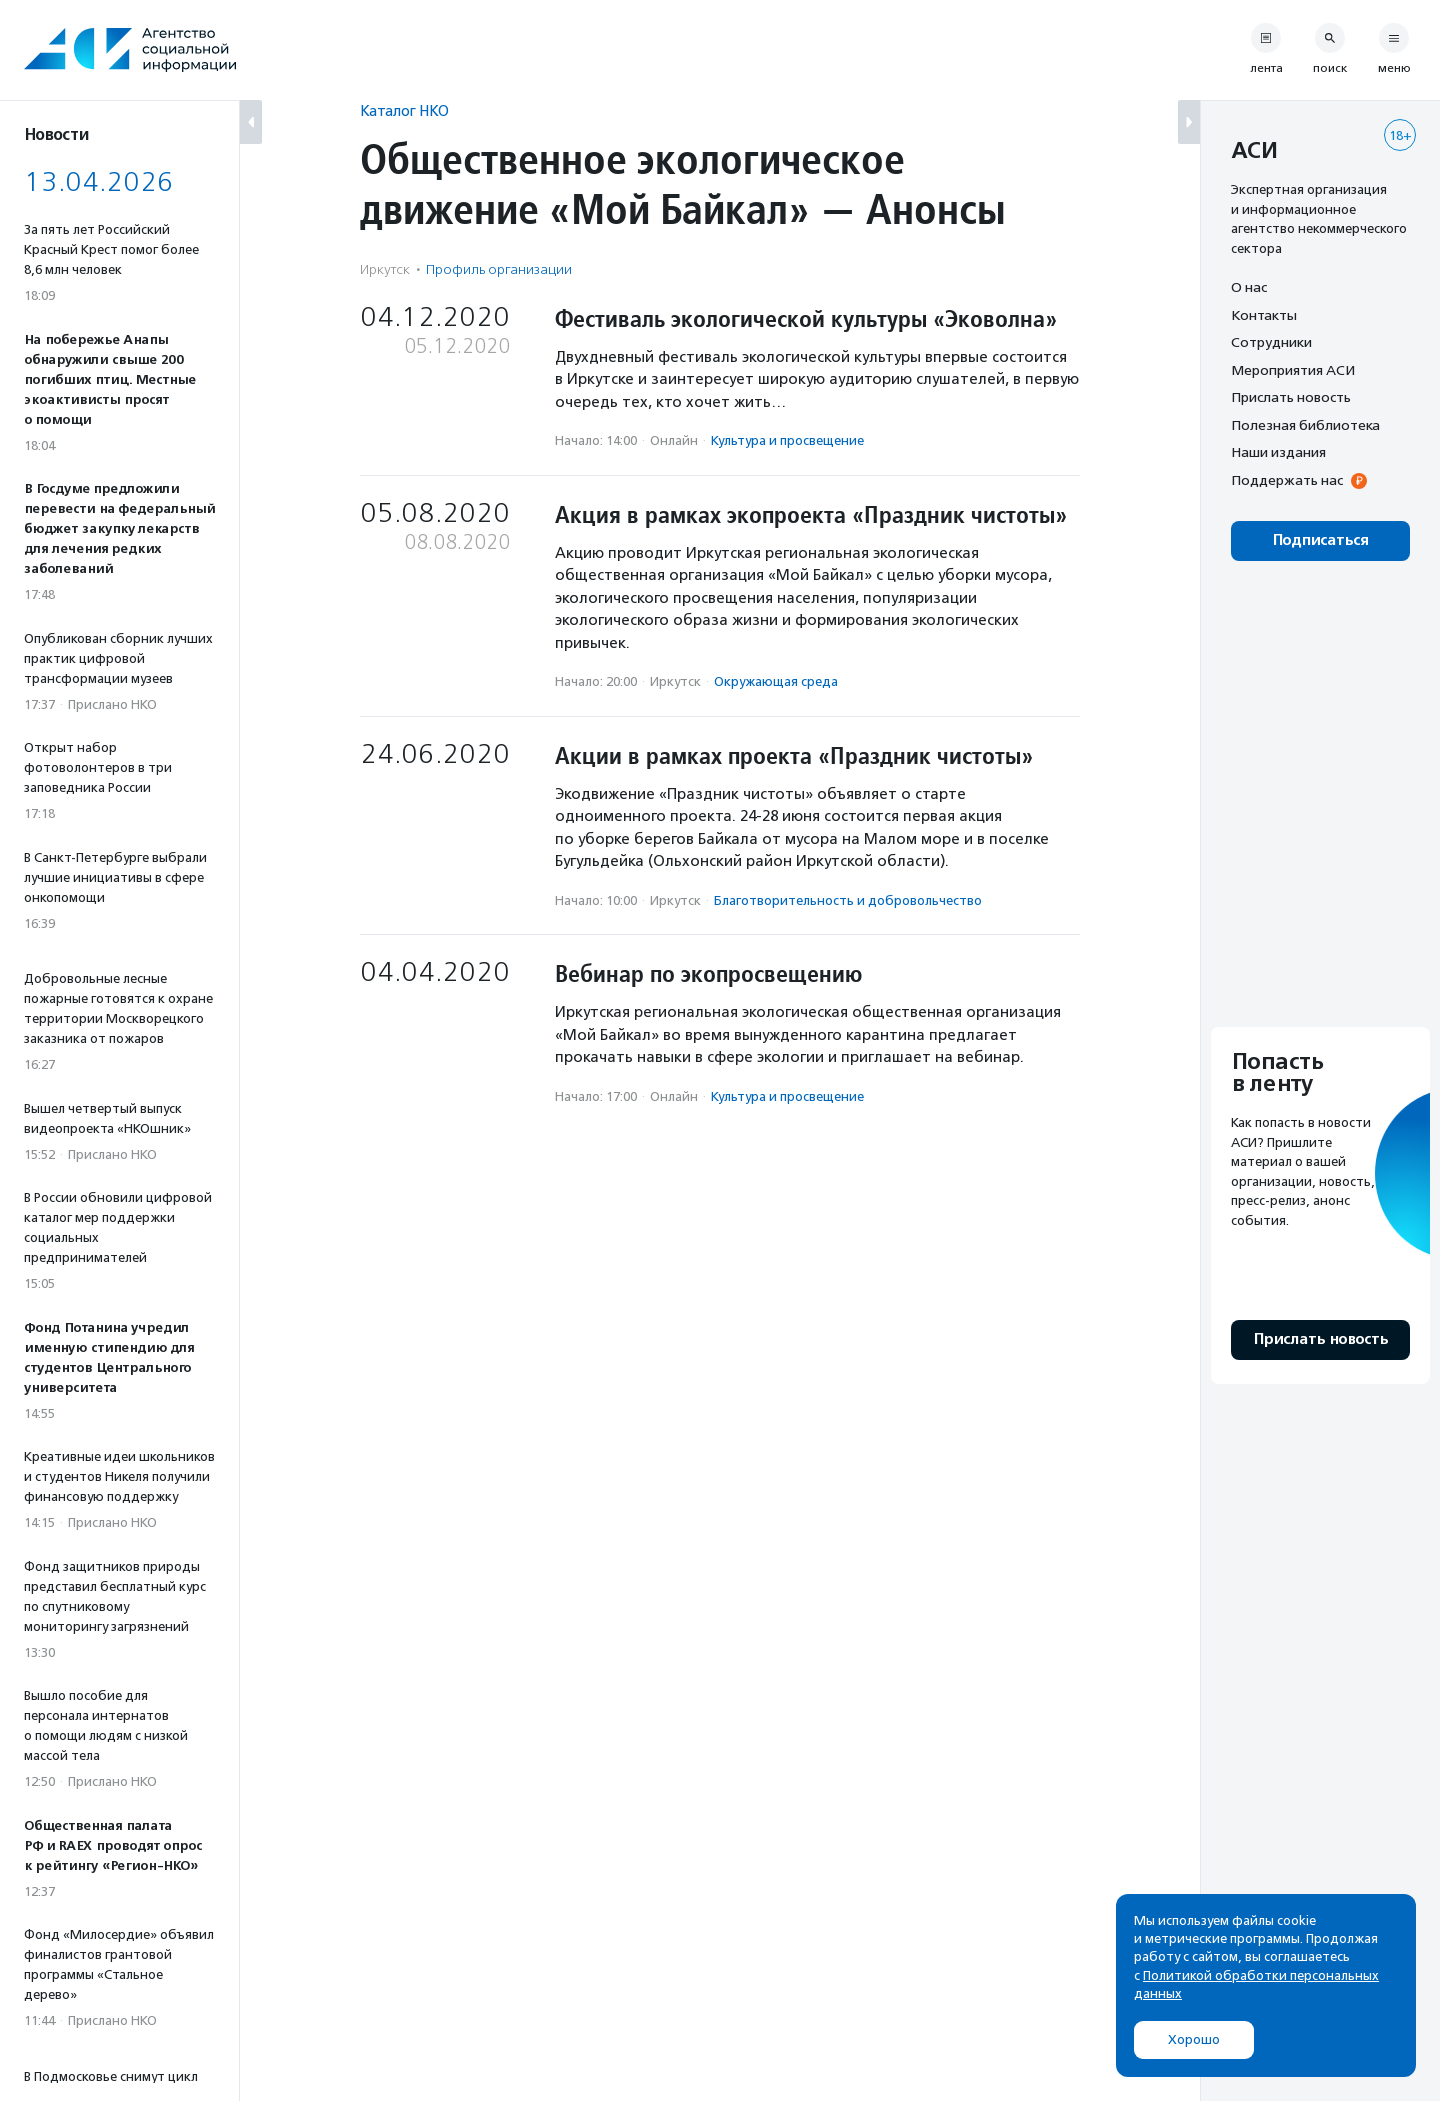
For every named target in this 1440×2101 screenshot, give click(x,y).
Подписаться (1320, 540)
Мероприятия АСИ (1293, 370)
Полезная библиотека (1305, 425)
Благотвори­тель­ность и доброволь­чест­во (848, 900)
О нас (1249, 287)
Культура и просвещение (787, 440)
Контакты (1264, 315)
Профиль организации (499, 269)
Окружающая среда (776, 681)
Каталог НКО (404, 110)
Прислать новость (1291, 397)
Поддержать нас (1287, 480)
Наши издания (1278, 452)
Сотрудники (1271, 342)
